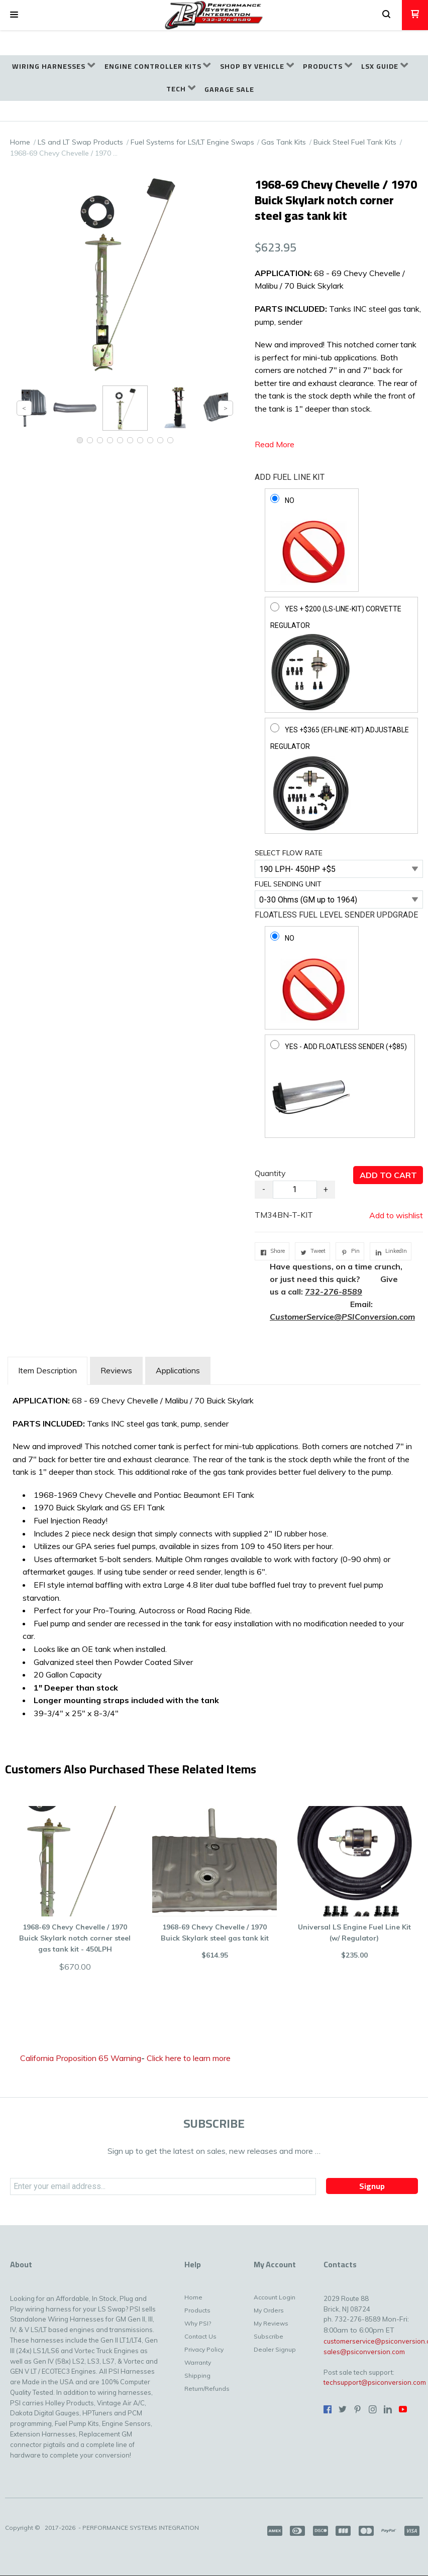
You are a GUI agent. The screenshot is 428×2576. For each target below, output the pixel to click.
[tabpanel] (214, 1554)
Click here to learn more (189, 2058)
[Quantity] (295, 1190)
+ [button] (326, 1189)
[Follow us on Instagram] (373, 2409)
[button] (14, 15)
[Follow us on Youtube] (403, 2409)
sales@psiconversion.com (364, 2352)
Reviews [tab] (116, 1370)
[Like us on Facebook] (328, 2409)
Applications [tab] (178, 1370)
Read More (274, 444)
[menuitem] (53, 66)
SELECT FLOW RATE (289, 852)
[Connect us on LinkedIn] (388, 2409)
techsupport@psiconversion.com (375, 2382)
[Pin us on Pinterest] (358, 2409)
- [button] (263, 1189)
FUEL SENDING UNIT (288, 883)
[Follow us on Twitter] (343, 2409)
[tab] (47, 1371)
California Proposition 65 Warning (80, 2058)
